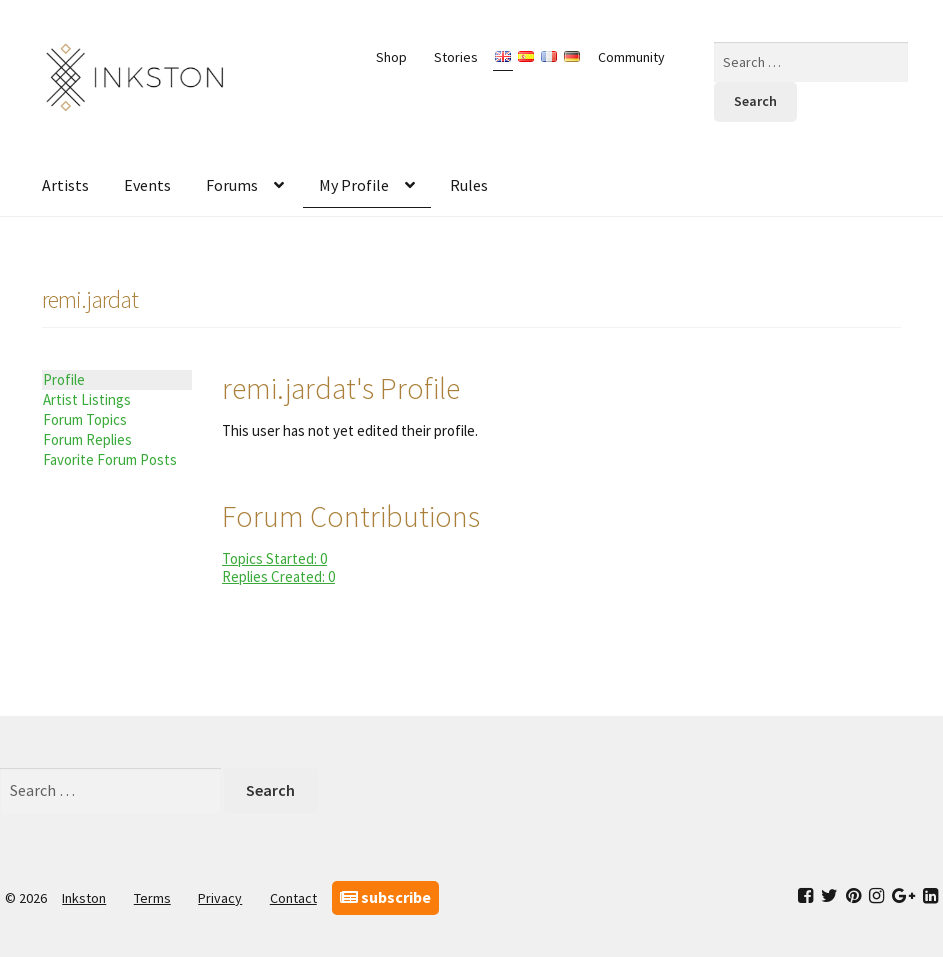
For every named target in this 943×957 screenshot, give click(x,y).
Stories (456, 57)
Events (147, 185)
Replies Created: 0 (278, 576)
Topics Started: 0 (274, 558)
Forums (232, 185)
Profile (64, 379)
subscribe (385, 897)
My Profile (354, 185)
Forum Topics (85, 419)
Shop (391, 57)
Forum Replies (87, 439)
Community (631, 57)
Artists (65, 185)
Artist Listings (87, 399)
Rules (469, 185)
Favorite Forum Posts (110, 459)
